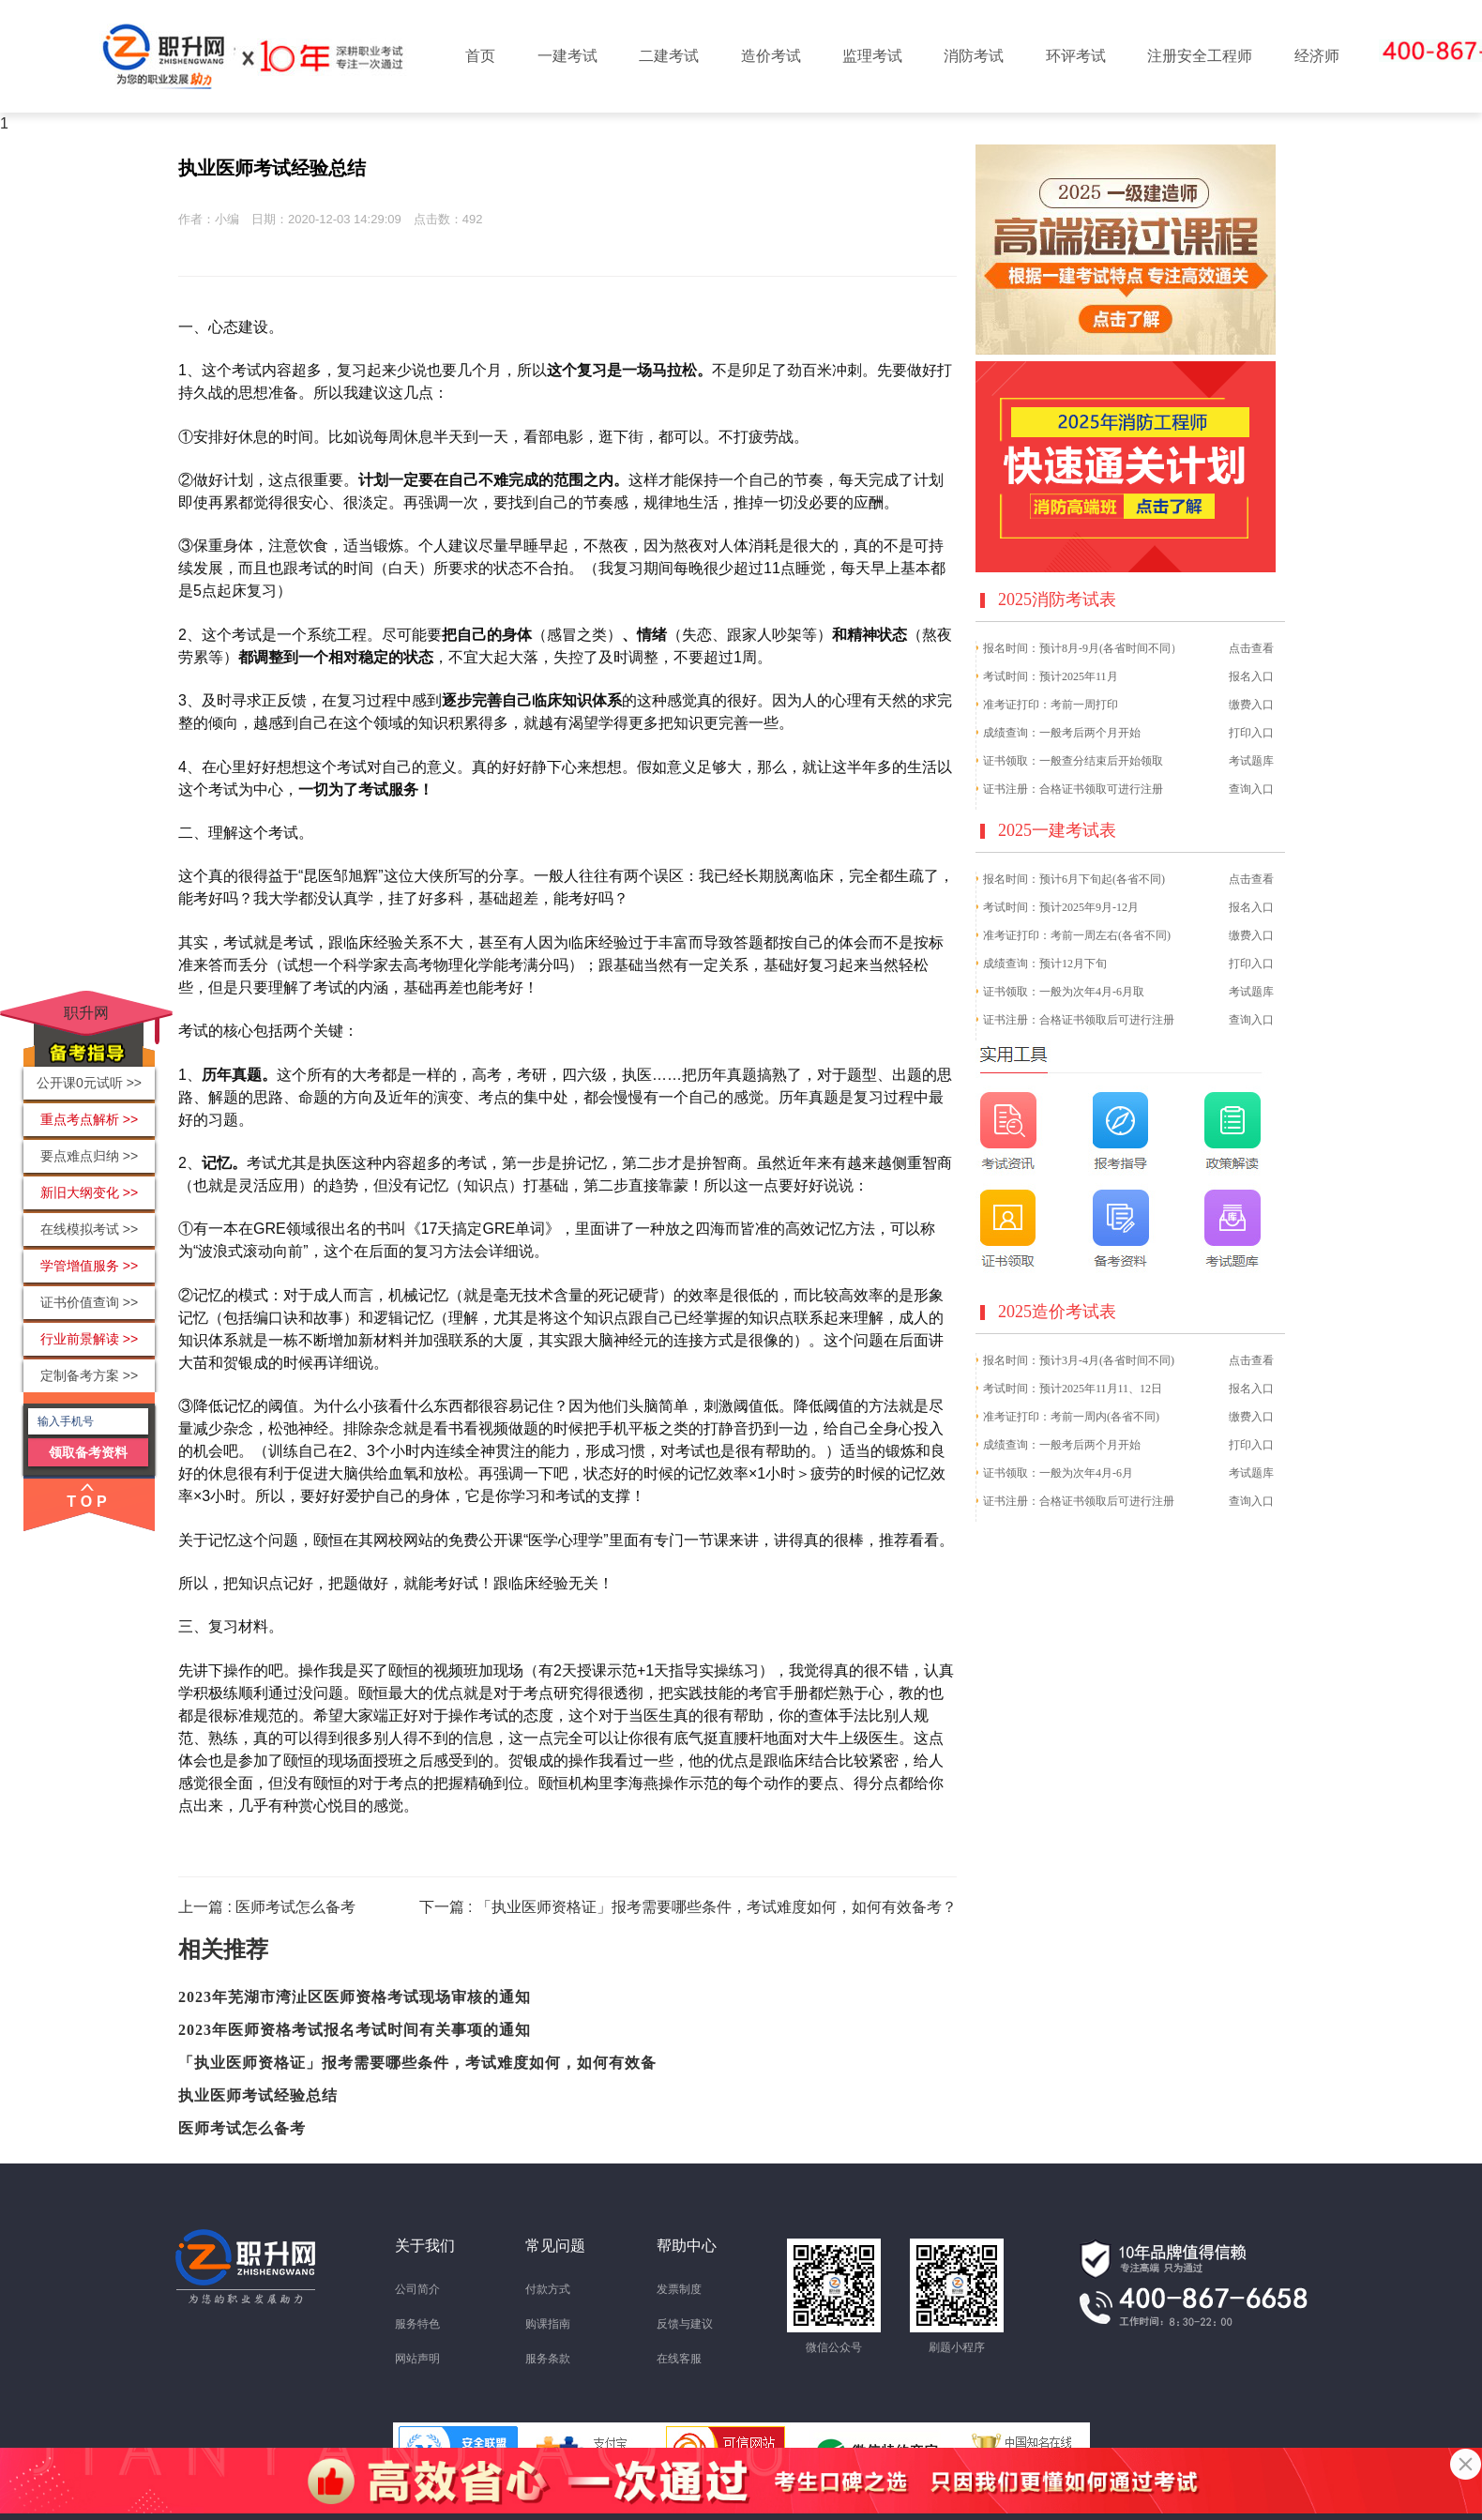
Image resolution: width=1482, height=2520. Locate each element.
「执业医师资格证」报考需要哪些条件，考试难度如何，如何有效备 (417, 2063)
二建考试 (669, 56)
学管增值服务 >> (89, 1265)
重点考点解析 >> (89, 1119)
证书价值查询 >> (89, 1302)
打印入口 (1251, 732)
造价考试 (771, 56)
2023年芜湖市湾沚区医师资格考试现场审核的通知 (354, 1997)
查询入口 (1251, 789)
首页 (480, 56)
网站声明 (417, 2358)
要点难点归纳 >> (89, 1155)
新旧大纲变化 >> (89, 1192)
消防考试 (974, 56)
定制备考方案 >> (89, 1375)
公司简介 (417, 2289)
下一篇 (688, 1907)
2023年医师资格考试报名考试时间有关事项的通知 (354, 2030)
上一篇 (266, 1907)
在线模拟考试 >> (89, 1229)
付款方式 (547, 2289)
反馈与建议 (685, 2323)
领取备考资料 (88, 1452)
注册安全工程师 (1199, 56)
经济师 (1316, 56)
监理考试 (872, 56)
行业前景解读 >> (89, 1338)
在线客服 (679, 2358)
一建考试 (567, 56)
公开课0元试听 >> (89, 1082)
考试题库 (1251, 760)
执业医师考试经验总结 (258, 2095)
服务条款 (547, 2358)
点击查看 (1251, 648)
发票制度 (679, 2289)
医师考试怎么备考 (242, 2128)
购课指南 (547, 2323)
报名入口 (1251, 676)
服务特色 (417, 2323)
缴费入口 (1251, 704)
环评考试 (1076, 56)
